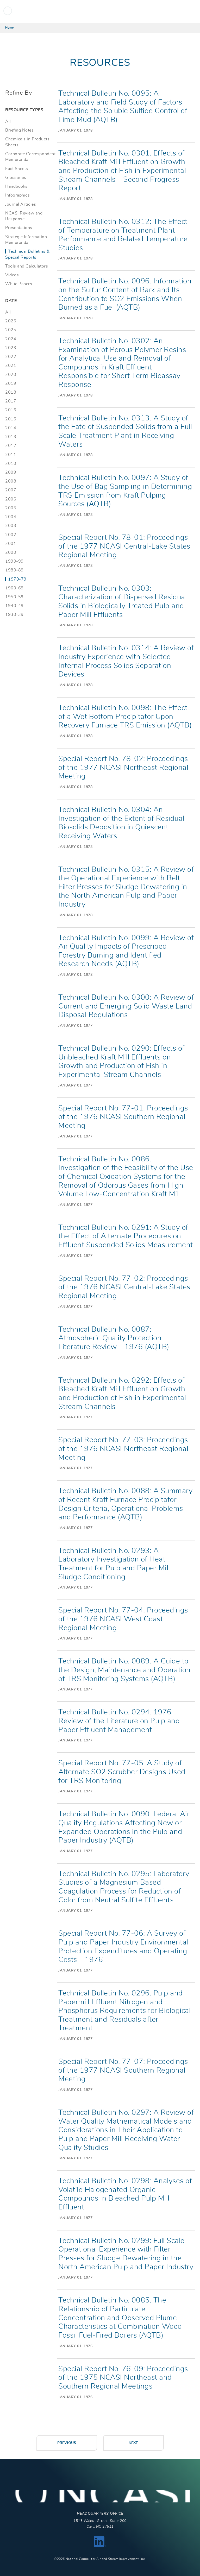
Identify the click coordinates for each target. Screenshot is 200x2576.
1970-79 (17, 579)
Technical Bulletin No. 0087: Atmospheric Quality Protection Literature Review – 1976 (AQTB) (113, 1338)
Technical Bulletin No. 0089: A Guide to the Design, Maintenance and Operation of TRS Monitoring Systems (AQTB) (124, 1670)
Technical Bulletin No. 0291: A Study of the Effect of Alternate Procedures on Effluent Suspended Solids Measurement (125, 1236)
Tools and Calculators (26, 266)
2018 (10, 392)
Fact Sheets (16, 169)
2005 (10, 508)
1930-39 (14, 615)
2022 (10, 357)
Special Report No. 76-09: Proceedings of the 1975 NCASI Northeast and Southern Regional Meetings (123, 2377)
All (8, 121)
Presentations (18, 228)
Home (9, 27)
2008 (10, 481)
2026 (10, 321)
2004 (10, 517)
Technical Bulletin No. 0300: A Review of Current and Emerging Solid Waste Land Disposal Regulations (126, 1006)
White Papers (18, 284)
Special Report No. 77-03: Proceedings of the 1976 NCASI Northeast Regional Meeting (123, 1448)
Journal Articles (20, 204)
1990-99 (14, 561)
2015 (10, 419)
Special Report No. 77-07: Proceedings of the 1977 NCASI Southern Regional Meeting (123, 2070)
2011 (10, 455)
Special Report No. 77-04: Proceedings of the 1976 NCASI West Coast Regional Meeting (123, 1619)
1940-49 (14, 606)
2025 (10, 330)
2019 (10, 383)
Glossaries (15, 177)
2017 (10, 401)
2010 (10, 463)
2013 (10, 437)
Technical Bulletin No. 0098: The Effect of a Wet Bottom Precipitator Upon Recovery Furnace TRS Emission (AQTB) (125, 716)
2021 (10, 365)
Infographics (17, 195)
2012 (10, 446)
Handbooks (16, 186)
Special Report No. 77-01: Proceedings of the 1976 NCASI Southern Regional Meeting (123, 1117)
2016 (10, 410)
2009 (10, 472)
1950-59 (14, 597)
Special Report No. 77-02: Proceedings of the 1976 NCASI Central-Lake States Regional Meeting (124, 1287)
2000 (10, 552)
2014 (10, 428)
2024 (10, 339)
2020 (10, 375)
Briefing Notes (19, 130)
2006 (10, 499)
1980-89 (14, 570)
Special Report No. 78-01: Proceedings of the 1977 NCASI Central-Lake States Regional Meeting (124, 546)
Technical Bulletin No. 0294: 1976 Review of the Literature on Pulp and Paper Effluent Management (119, 1721)
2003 (10, 526)
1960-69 (14, 588)
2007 (10, 490)
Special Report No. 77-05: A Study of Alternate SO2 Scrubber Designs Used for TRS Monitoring (121, 1772)
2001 (10, 544)
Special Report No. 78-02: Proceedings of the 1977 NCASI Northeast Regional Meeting (123, 767)
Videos (12, 275)
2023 (10, 348)
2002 (10, 535)
